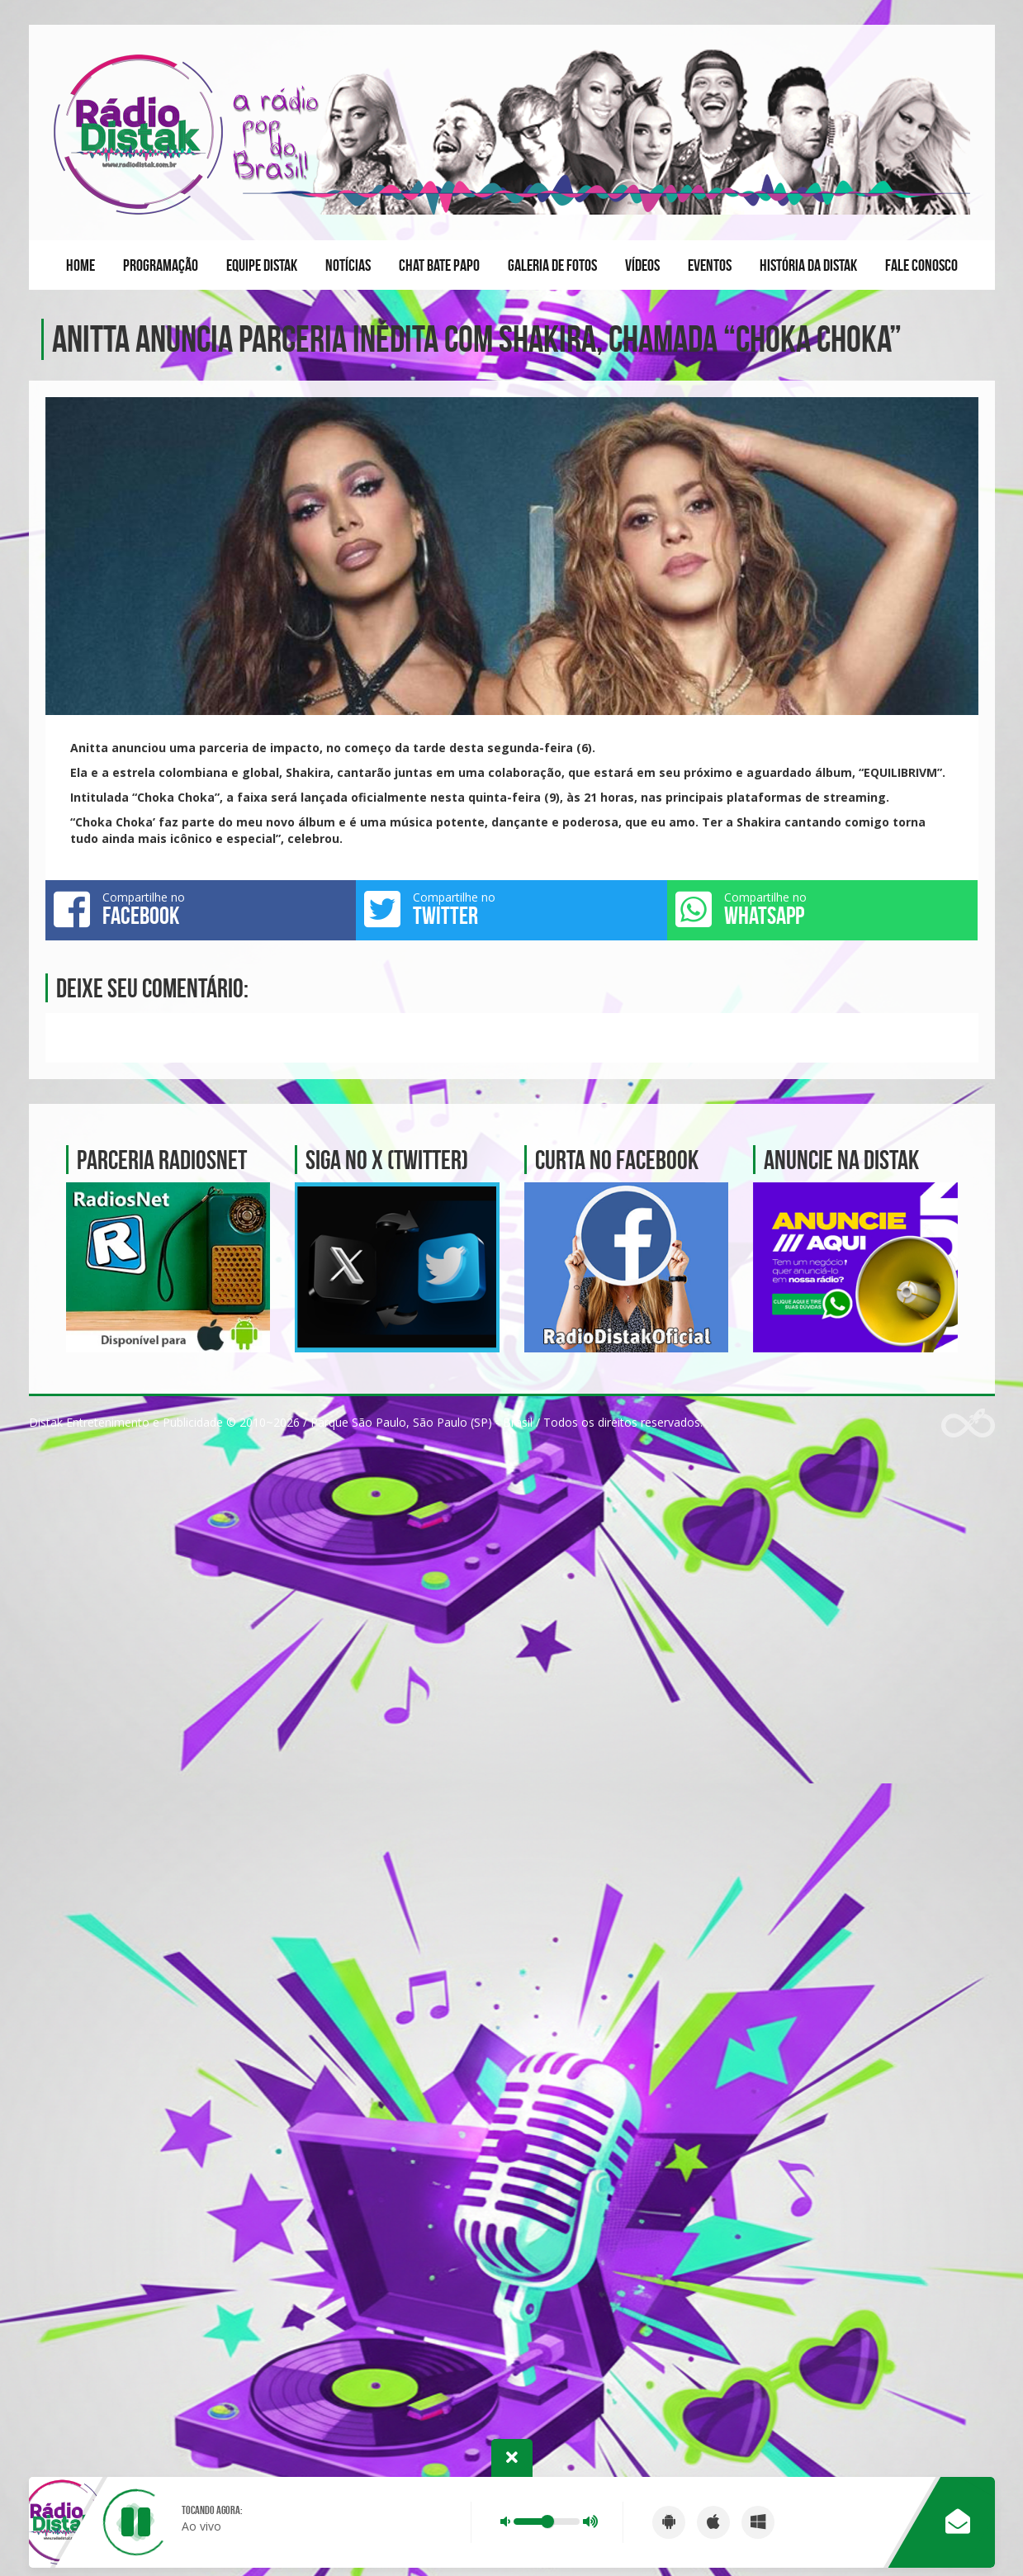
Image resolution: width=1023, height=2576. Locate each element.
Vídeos (642, 265)
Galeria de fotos (552, 265)
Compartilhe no (201, 909)
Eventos (710, 265)
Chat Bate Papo (439, 265)
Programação (160, 265)
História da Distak (808, 265)
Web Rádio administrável (968, 1423)
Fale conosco (921, 265)
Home (80, 265)
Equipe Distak (261, 265)
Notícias (348, 265)
